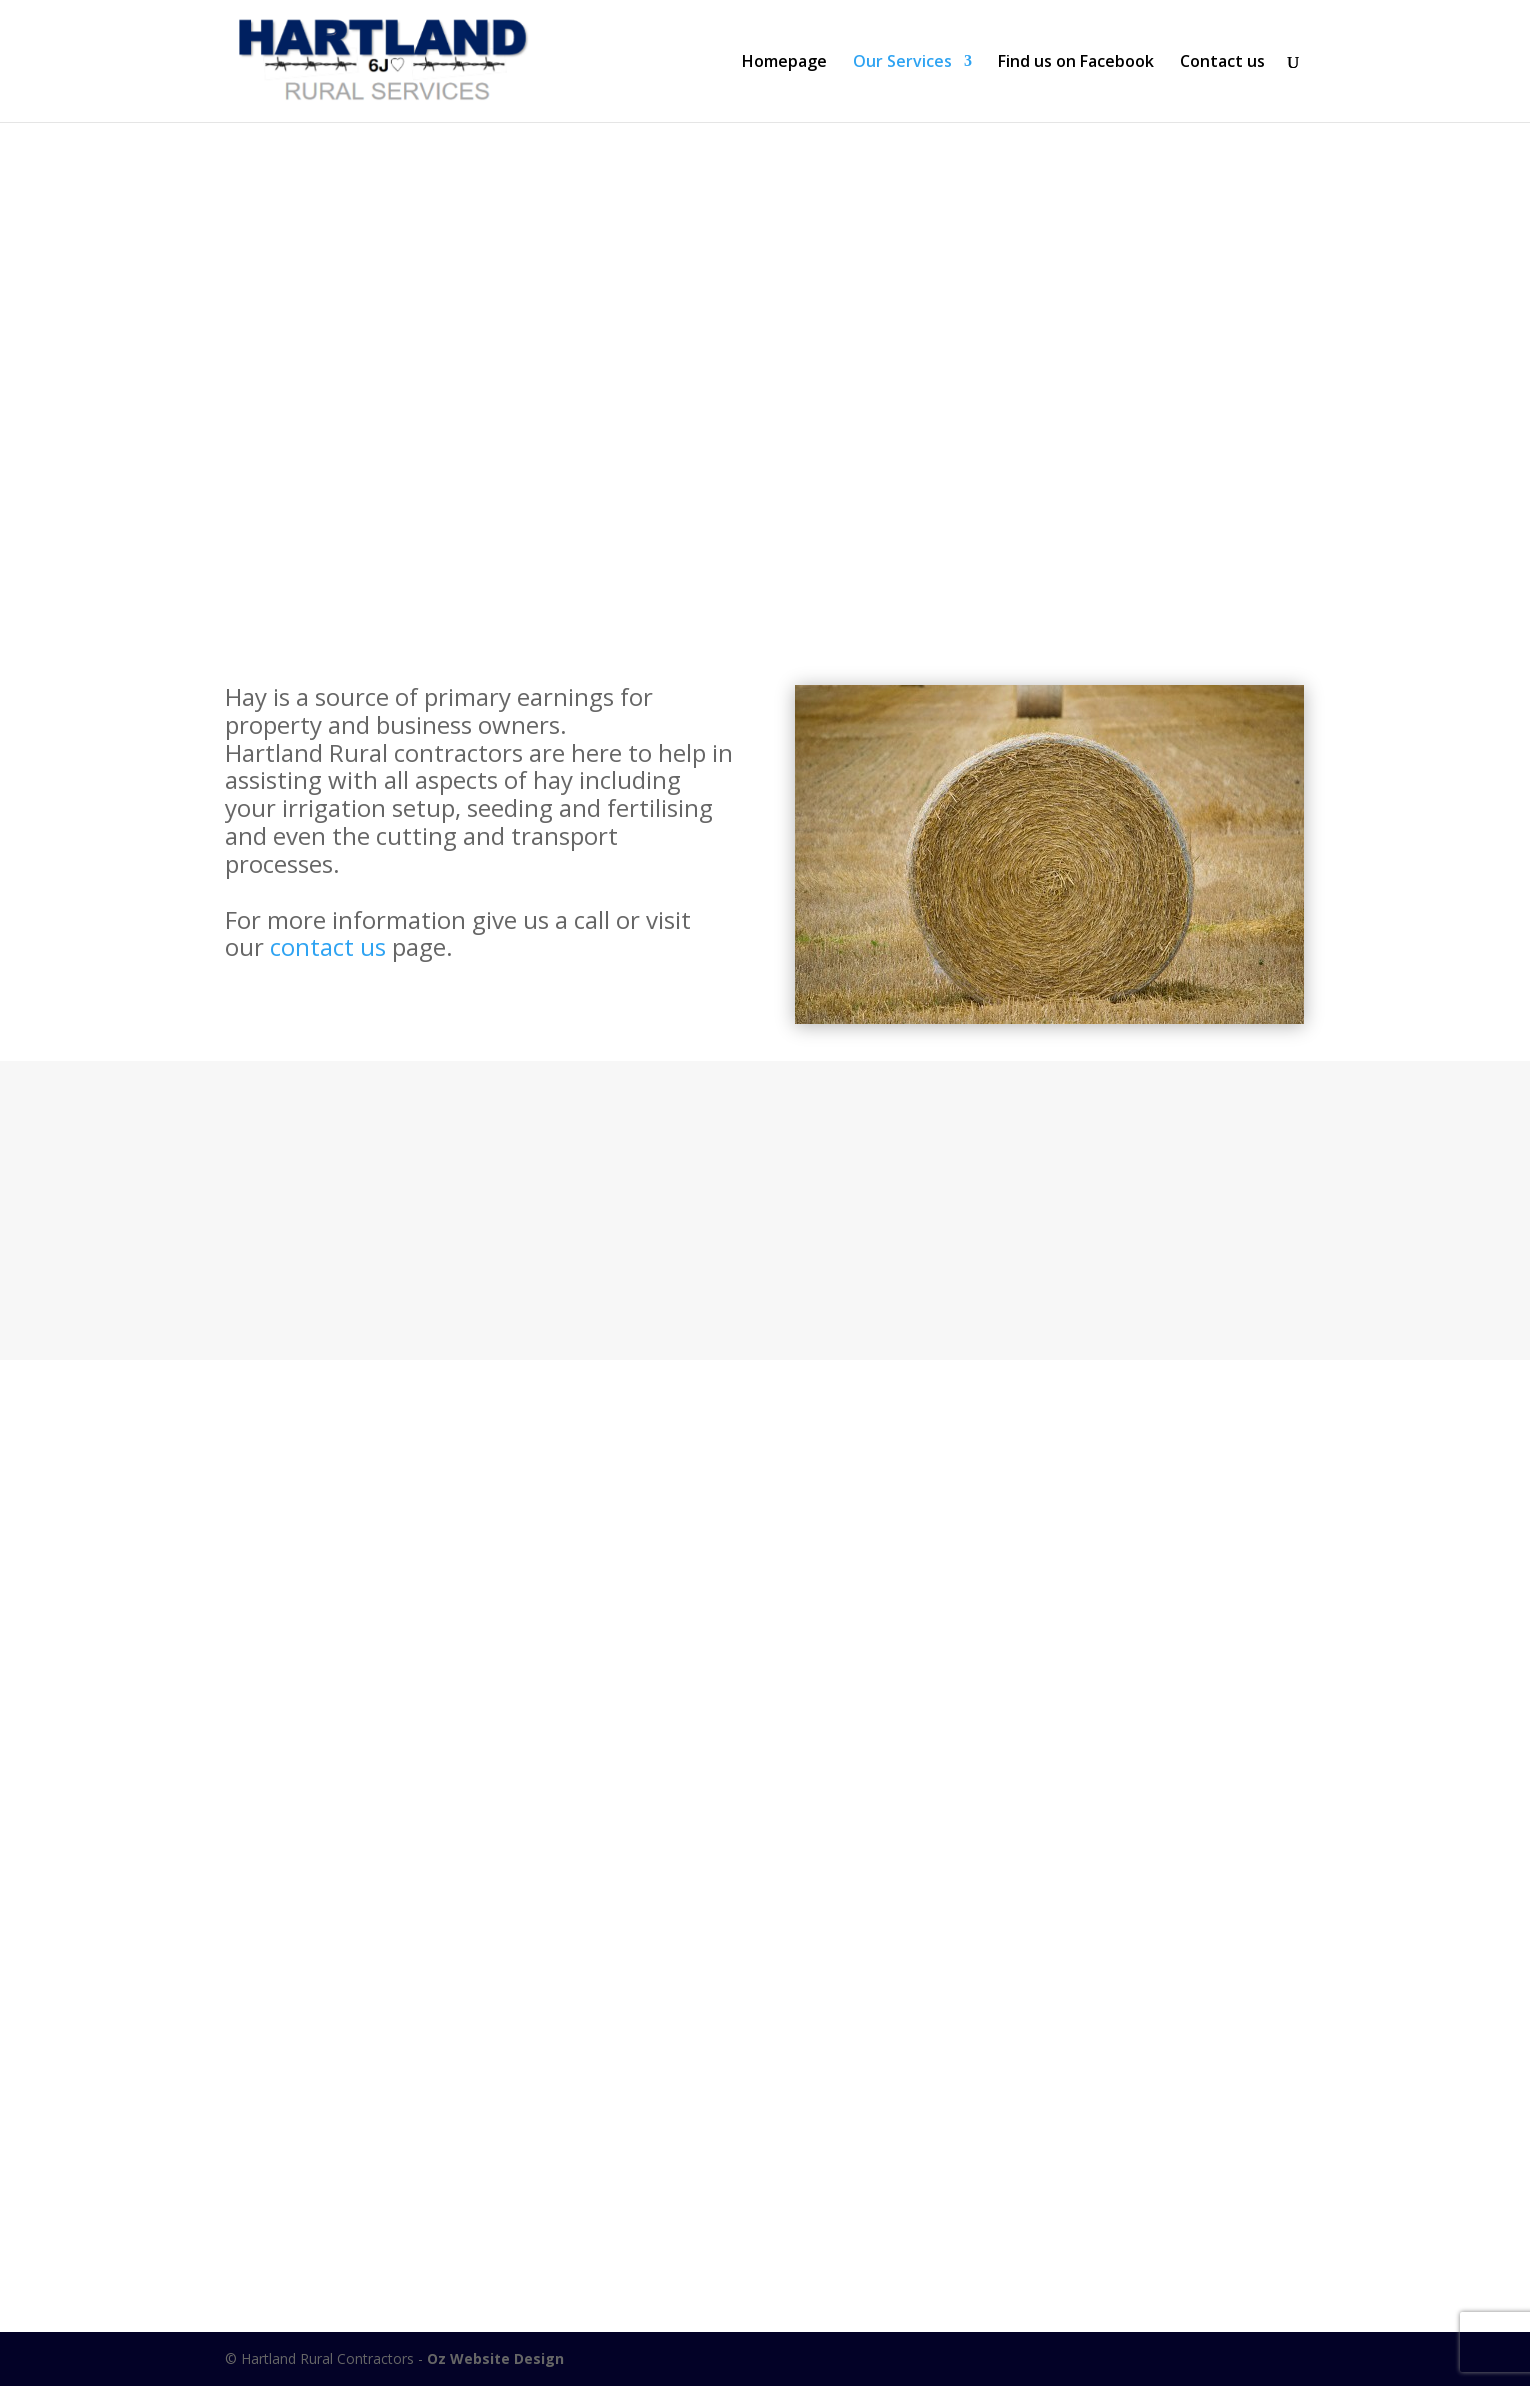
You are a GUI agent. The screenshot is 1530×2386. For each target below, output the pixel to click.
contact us (328, 946)
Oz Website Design (495, 2358)
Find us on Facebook (1076, 63)
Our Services (902, 63)
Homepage (784, 63)
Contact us (1222, 63)
